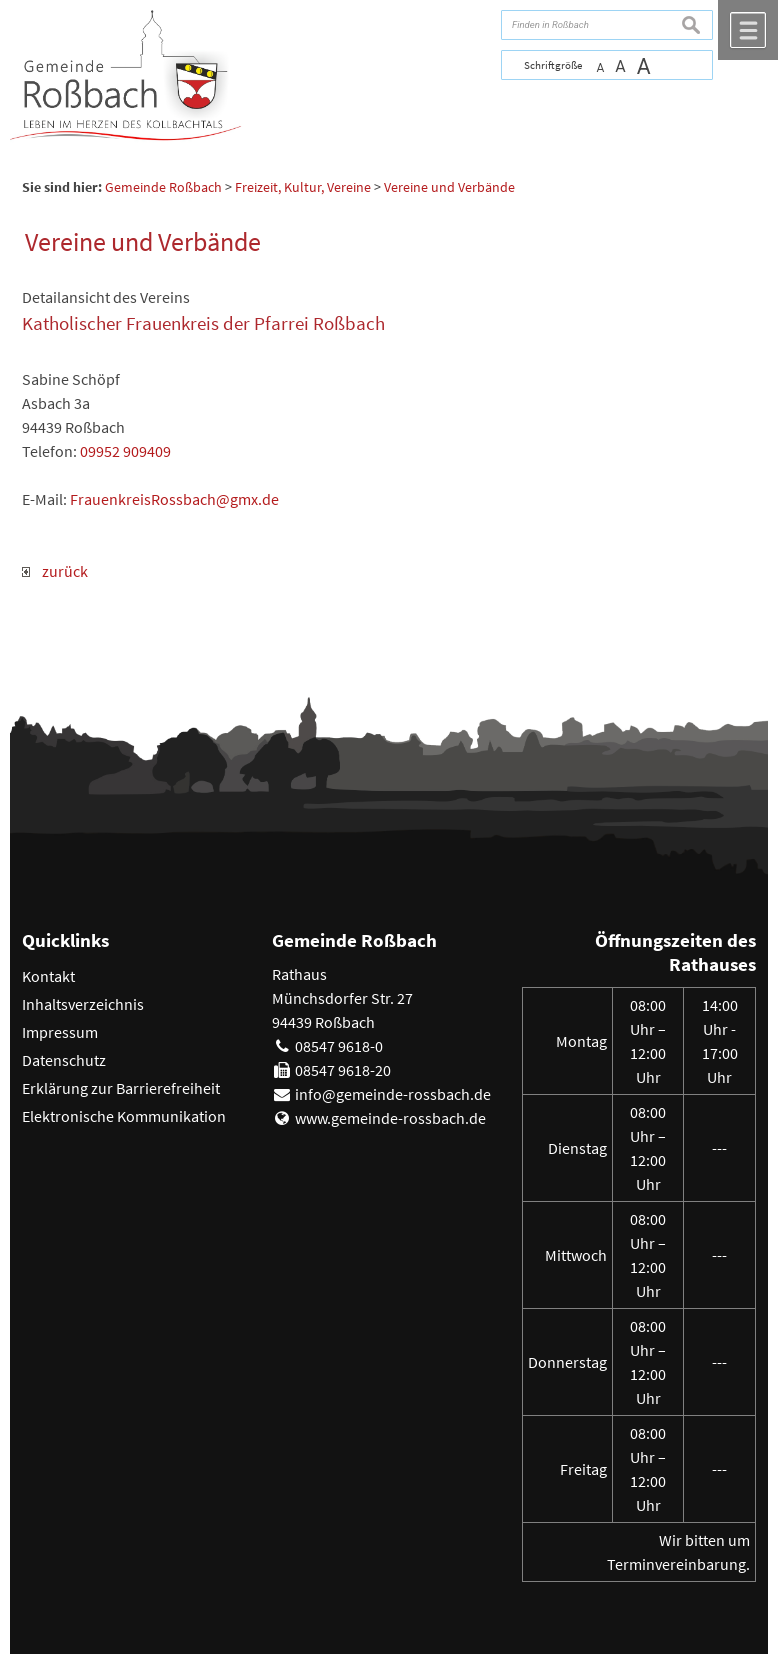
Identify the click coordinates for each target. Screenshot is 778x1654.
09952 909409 (125, 451)
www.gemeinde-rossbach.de (390, 1118)
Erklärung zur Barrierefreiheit (121, 1088)
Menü (748, 30)
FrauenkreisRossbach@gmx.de (174, 499)
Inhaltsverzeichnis (83, 1004)
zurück (55, 571)
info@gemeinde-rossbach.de (393, 1094)
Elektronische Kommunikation (124, 1116)
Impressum (60, 1032)
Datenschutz (64, 1060)
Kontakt (48, 976)
